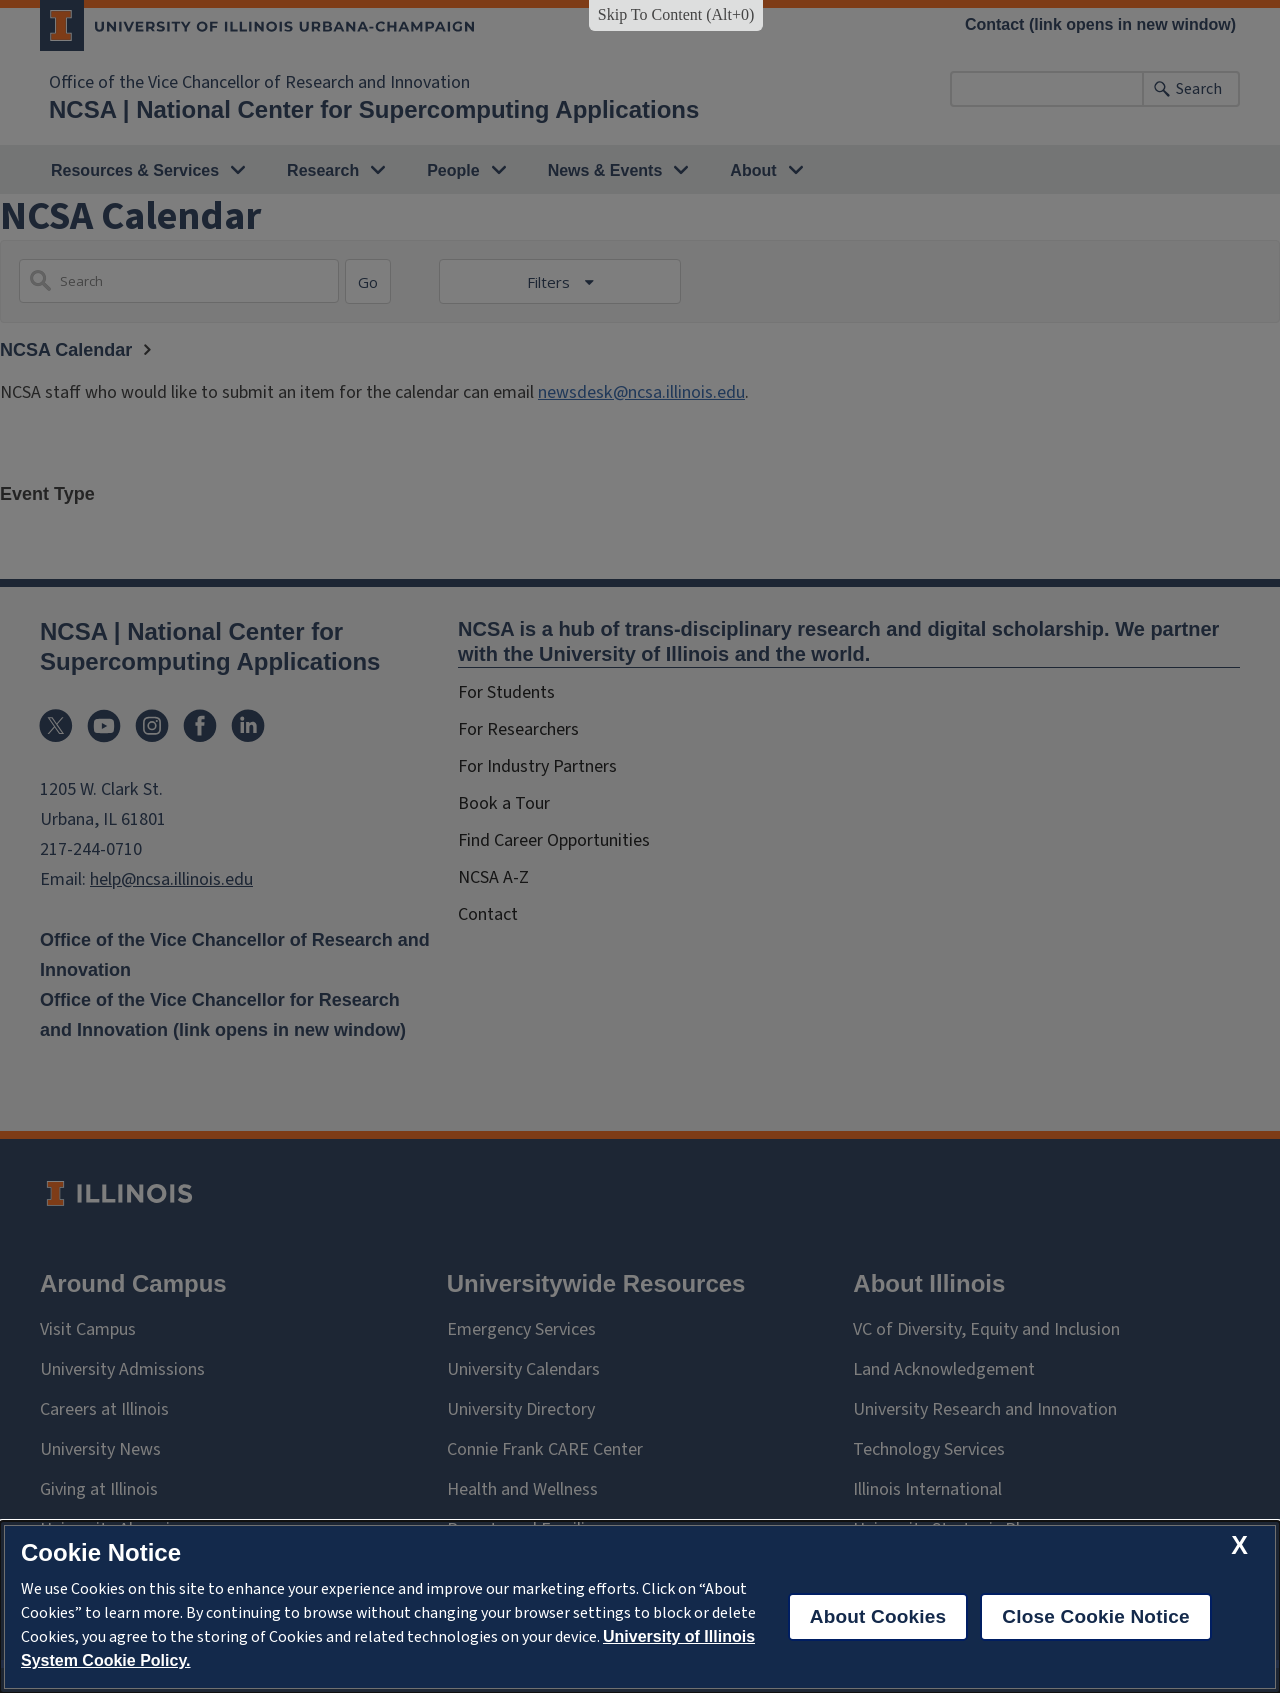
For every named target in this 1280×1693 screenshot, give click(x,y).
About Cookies (878, 1616)
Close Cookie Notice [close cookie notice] (1095, 1616)
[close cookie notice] (1239, 1545)
